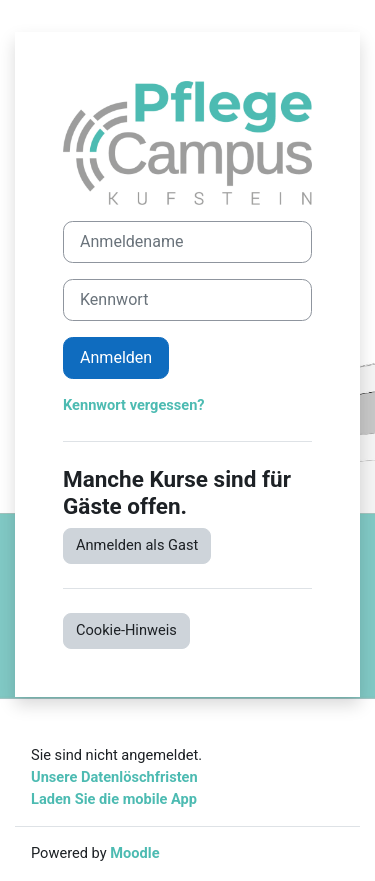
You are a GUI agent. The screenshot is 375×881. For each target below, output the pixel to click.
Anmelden (116, 357)
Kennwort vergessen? (134, 405)
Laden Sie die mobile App (114, 799)
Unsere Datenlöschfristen (114, 777)
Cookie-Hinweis (126, 630)
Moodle (134, 853)
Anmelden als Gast (137, 545)
